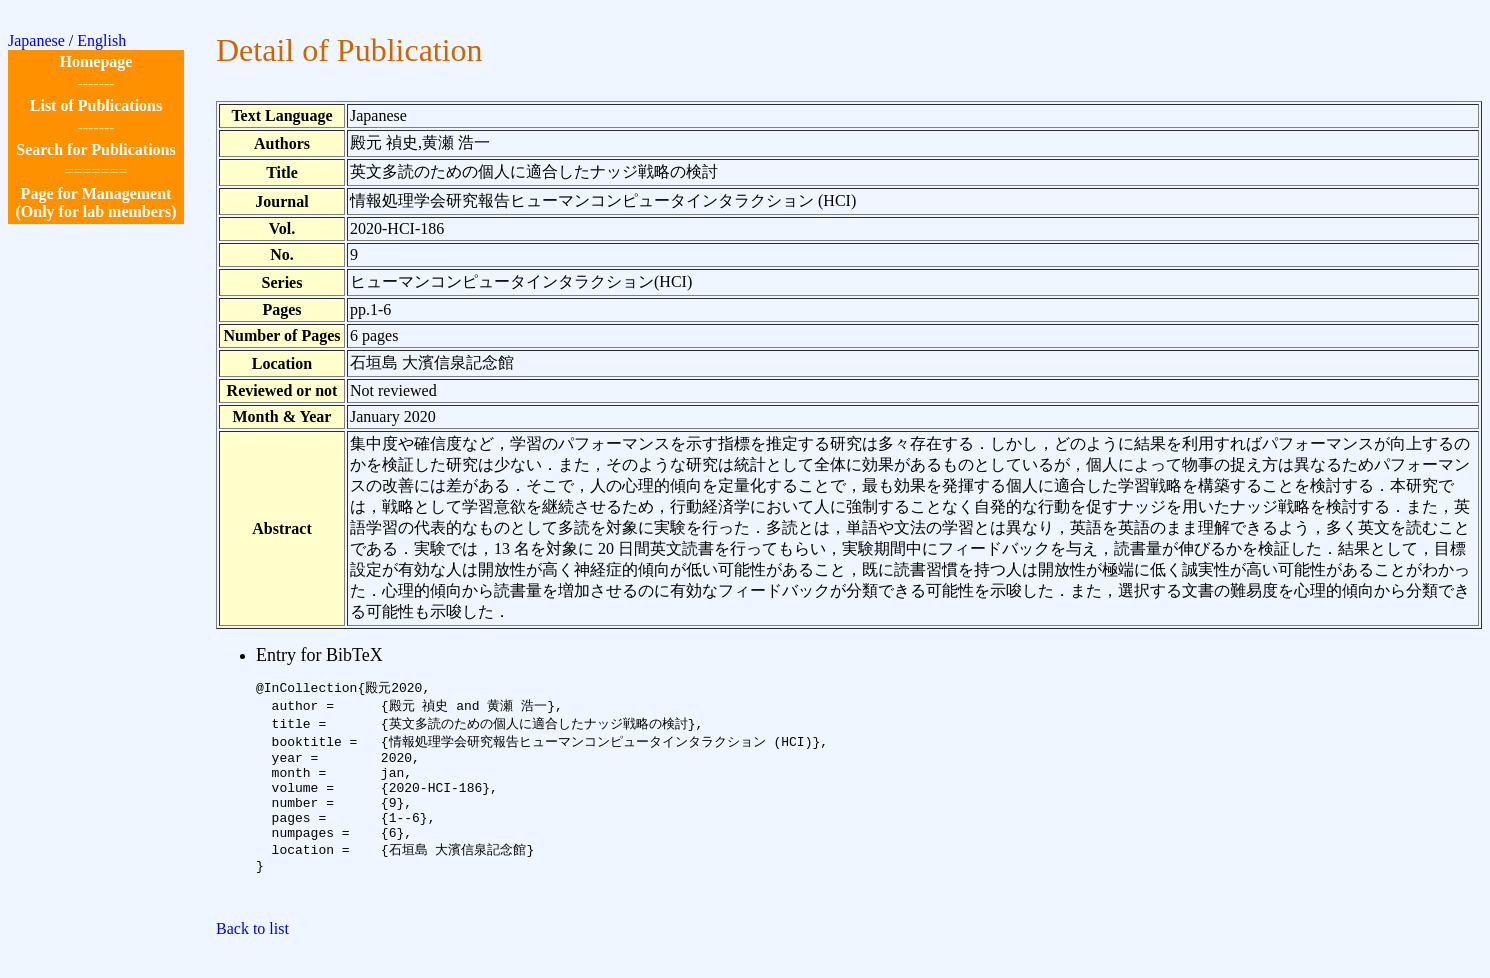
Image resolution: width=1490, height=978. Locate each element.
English (101, 40)
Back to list (252, 960)
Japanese (36, 40)
